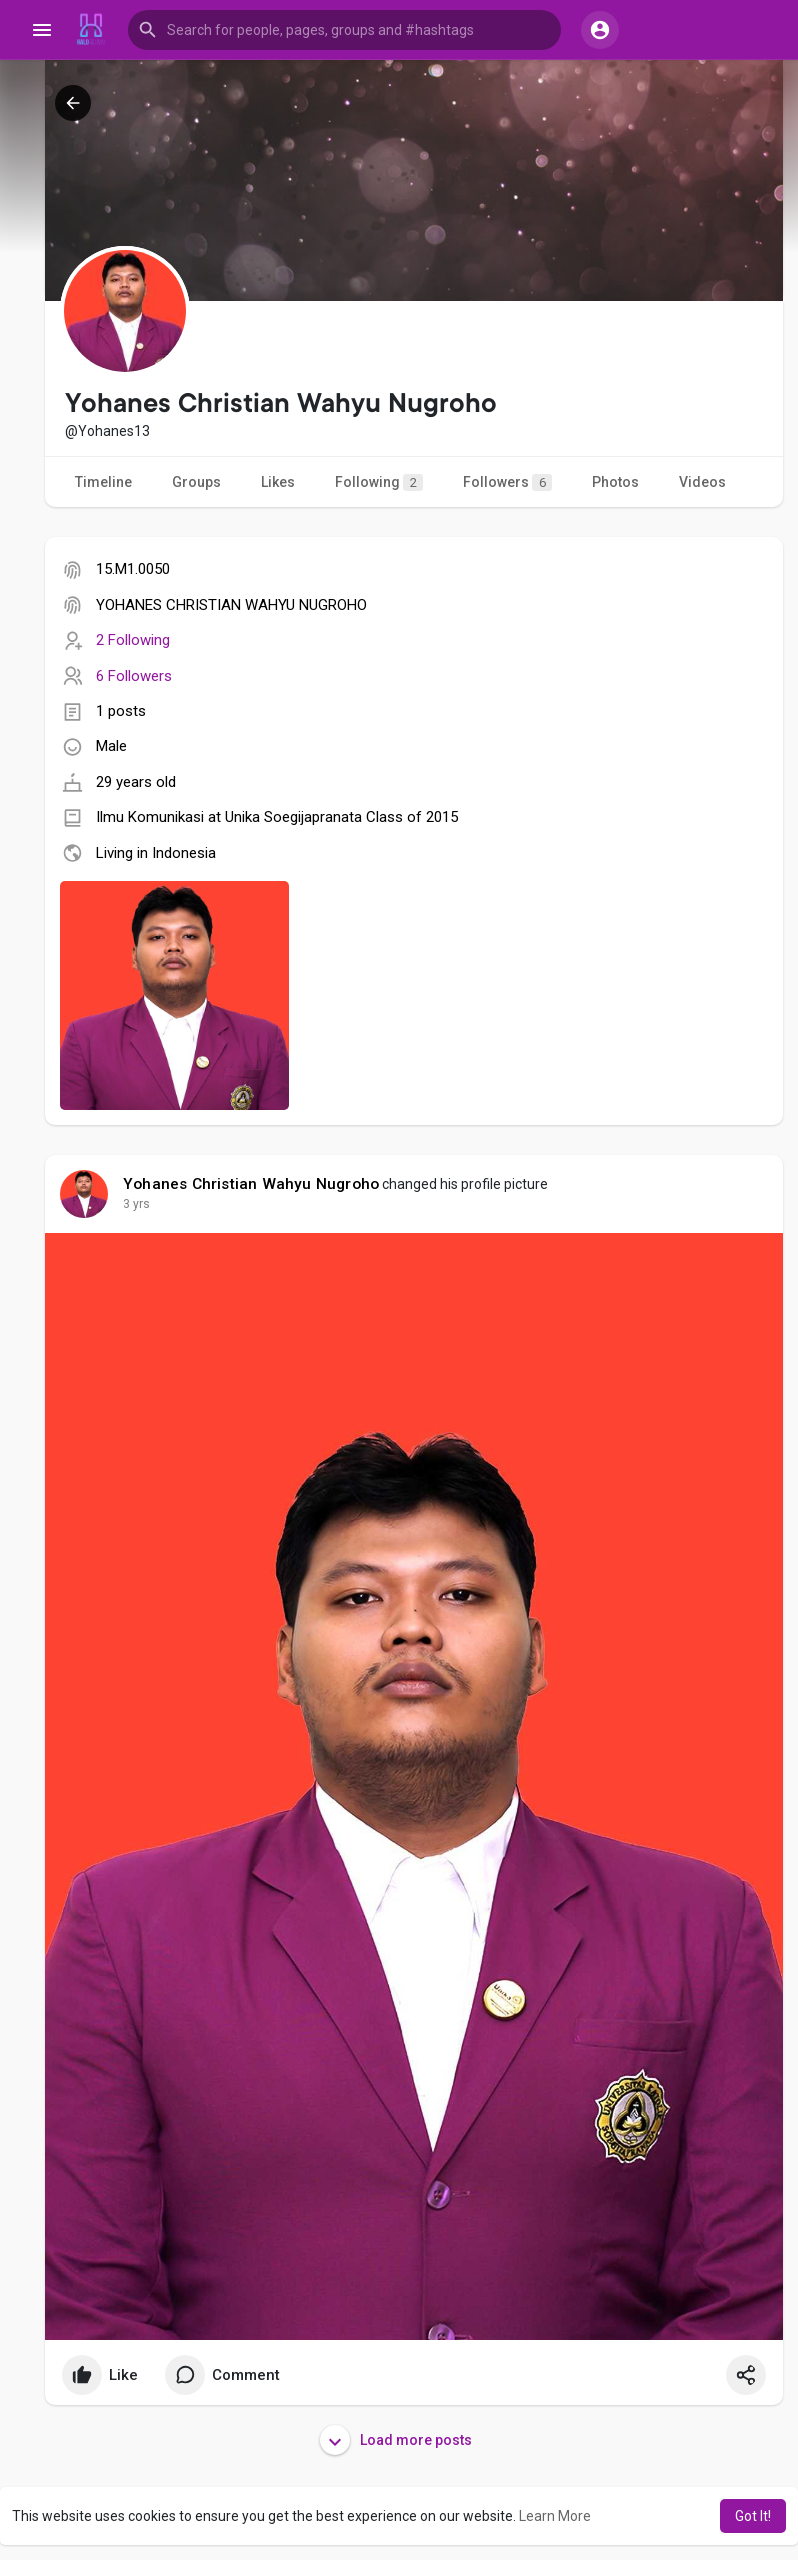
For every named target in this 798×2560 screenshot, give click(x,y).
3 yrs (136, 1204)
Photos (615, 482)
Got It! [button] (753, 2516)
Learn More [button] (555, 2516)
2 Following (133, 640)
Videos (702, 482)
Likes (278, 482)
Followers (507, 482)
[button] (344, 30)
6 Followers (134, 676)
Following (379, 482)
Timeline (103, 482)
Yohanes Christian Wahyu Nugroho (251, 1184)
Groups (196, 482)
